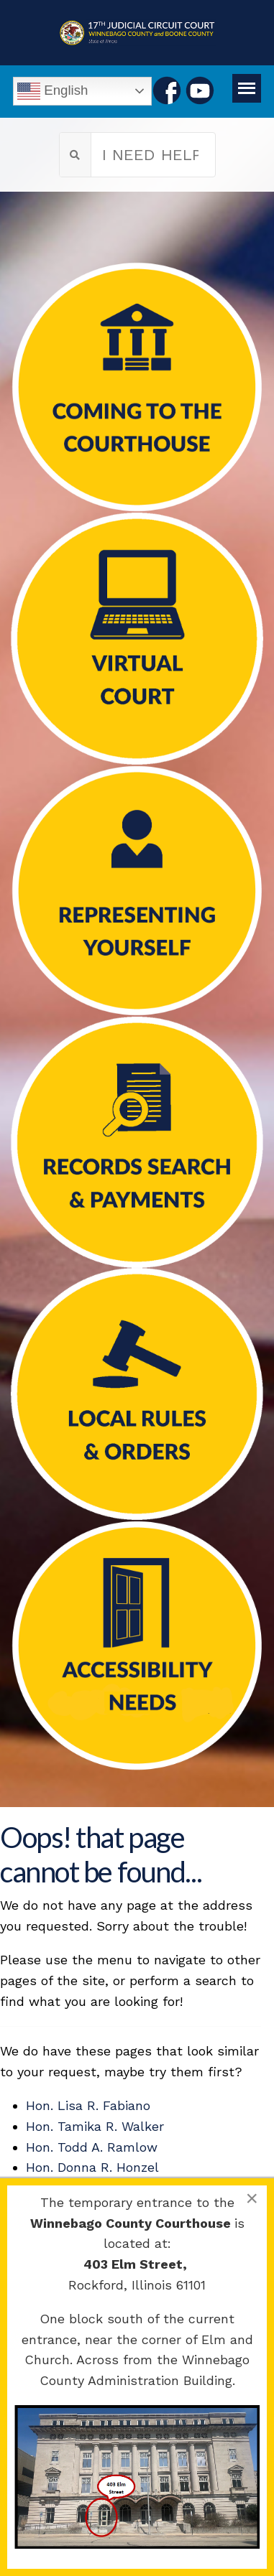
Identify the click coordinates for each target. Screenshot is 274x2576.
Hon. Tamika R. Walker (95, 2126)
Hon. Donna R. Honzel (92, 2167)
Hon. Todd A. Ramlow (91, 2147)
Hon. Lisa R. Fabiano (88, 2105)
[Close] (252, 2198)
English (52, 91)
